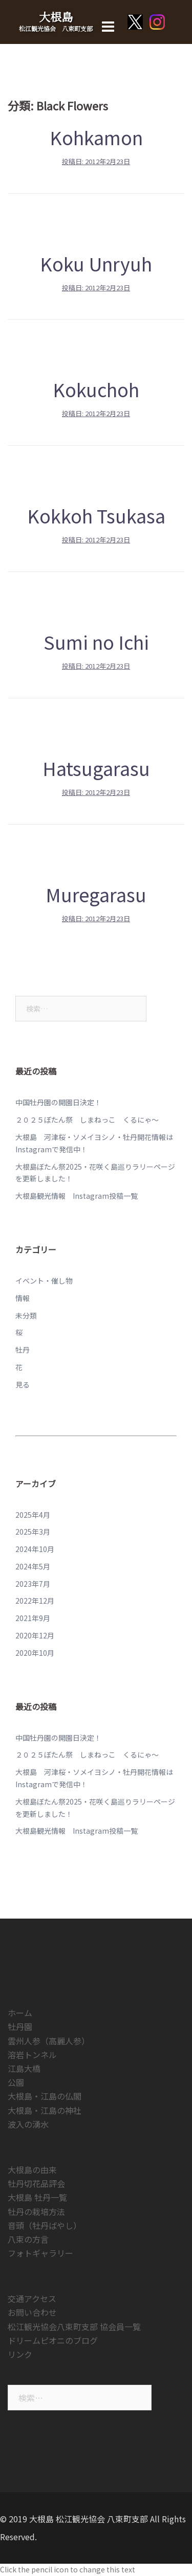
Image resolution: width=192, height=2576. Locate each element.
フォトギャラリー (40, 2253)
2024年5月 (32, 1566)
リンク (20, 2354)
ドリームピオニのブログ (53, 2340)
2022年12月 (34, 1600)
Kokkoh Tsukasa (96, 515)
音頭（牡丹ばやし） (44, 2225)
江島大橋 (24, 2068)
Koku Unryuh (96, 263)
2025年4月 (32, 1515)
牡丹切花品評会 (36, 2183)
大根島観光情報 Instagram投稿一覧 (76, 1196)
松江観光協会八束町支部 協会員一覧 (74, 2326)
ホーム (20, 2013)
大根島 (56, 17)
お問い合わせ (32, 2312)
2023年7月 (32, 1584)
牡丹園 (20, 2026)
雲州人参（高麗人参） (49, 2041)
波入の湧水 (28, 2124)
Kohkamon (96, 137)
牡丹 (22, 1349)
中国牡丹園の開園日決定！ (58, 1102)
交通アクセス (32, 2298)
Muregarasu (96, 894)
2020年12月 (34, 1635)
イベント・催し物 (44, 1280)
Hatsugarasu (96, 768)
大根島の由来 (32, 2169)
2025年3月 (32, 1531)
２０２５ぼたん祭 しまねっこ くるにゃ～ (87, 1119)
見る (22, 1384)
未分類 (26, 1315)
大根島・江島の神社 (44, 2110)
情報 (22, 1298)
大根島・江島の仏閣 (44, 2096)
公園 (16, 2082)
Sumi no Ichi (96, 641)
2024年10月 (34, 1549)
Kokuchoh (96, 389)
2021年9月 (32, 1618)
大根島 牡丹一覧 (37, 2197)
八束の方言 (28, 2239)
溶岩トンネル (32, 2054)
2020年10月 (34, 1653)
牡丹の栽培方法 (36, 2211)
